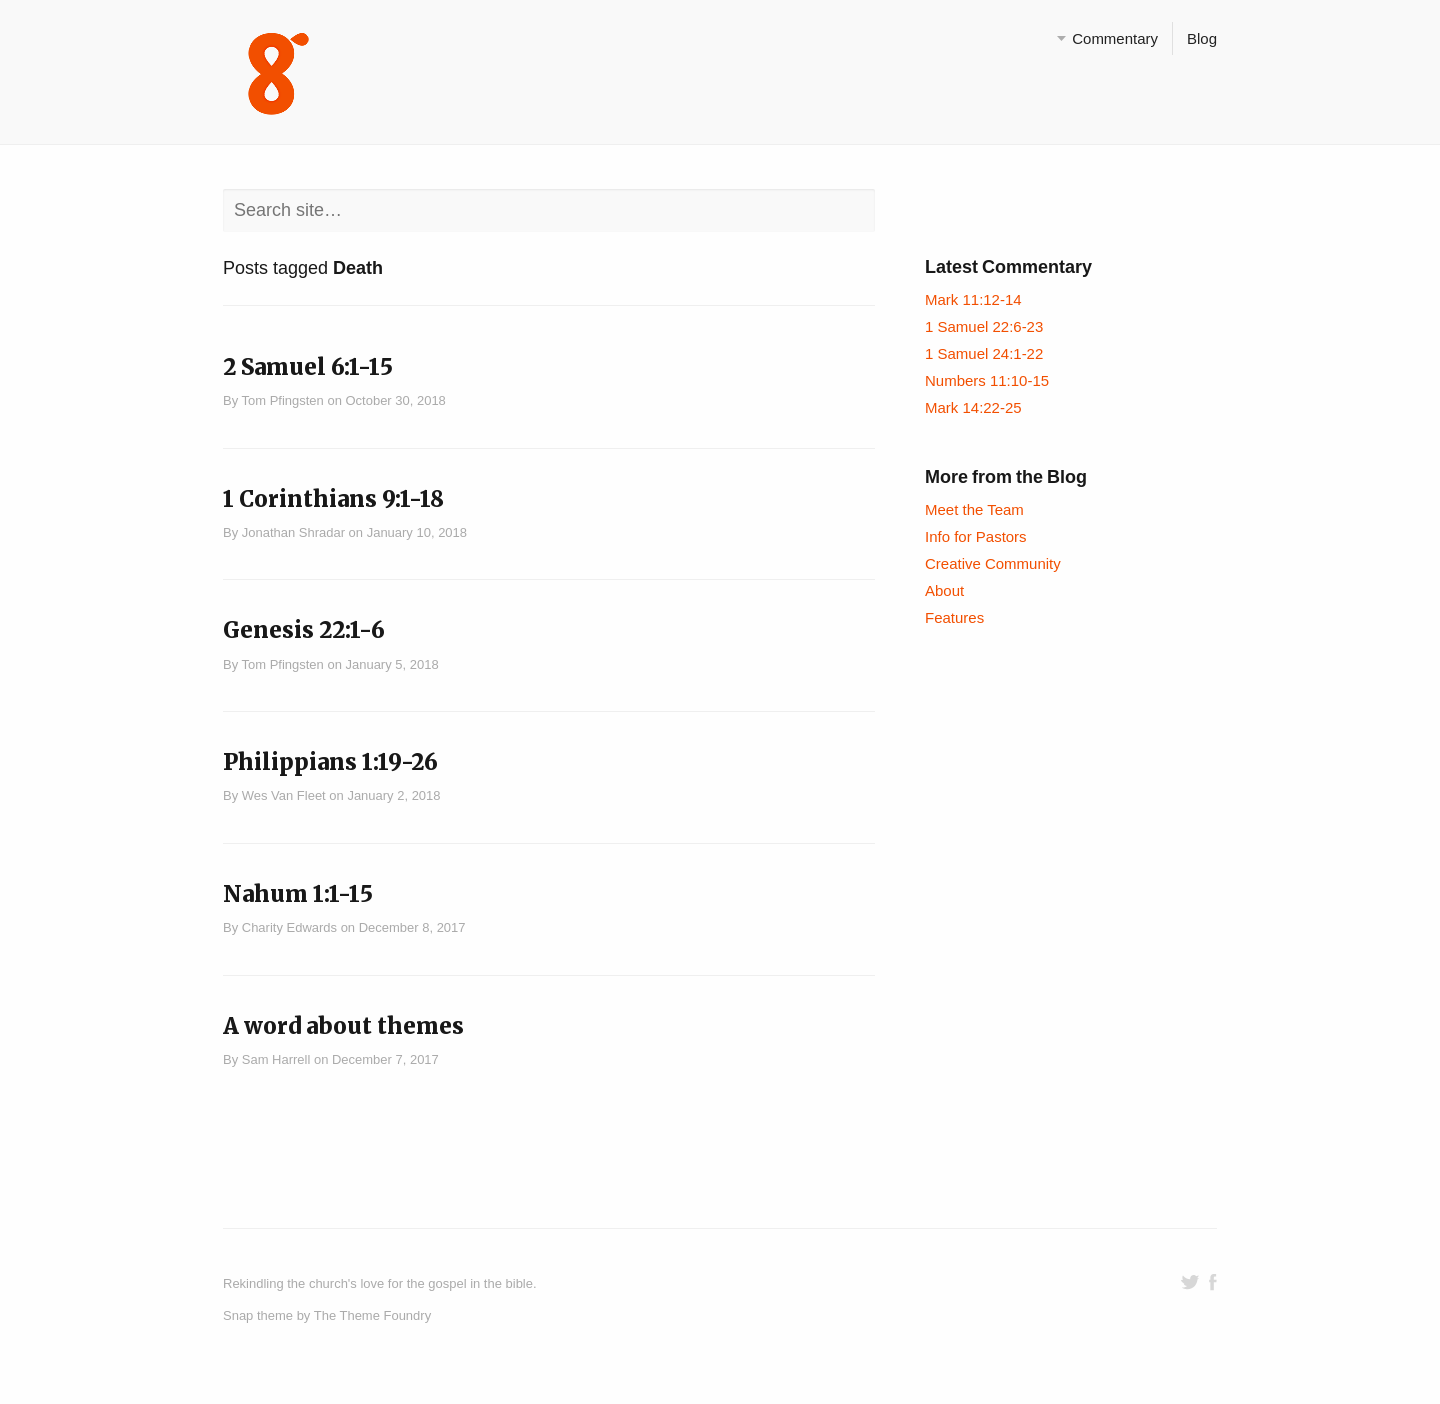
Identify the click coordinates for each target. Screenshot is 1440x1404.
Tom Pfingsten (283, 400)
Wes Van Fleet (284, 795)
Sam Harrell (276, 1059)
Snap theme (258, 1315)
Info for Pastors (976, 536)
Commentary (1115, 38)
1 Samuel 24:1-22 (984, 353)
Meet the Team (974, 509)
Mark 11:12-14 (973, 299)
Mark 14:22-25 (973, 407)
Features (954, 617)
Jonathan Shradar (293, 532)
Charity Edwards (289, 927)
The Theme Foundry (372, 1315)
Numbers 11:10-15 (987, 380)
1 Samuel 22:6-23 (984, 326)
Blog (1202, 38)
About (944, 590)
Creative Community (993, 563)
